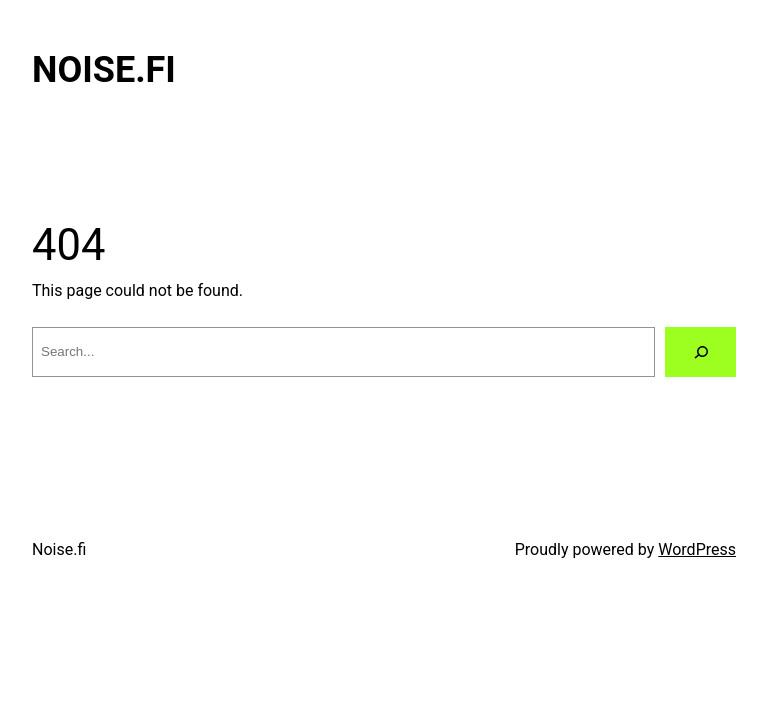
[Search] (700, 351)
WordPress (697, 549)
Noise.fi (104, 70)
